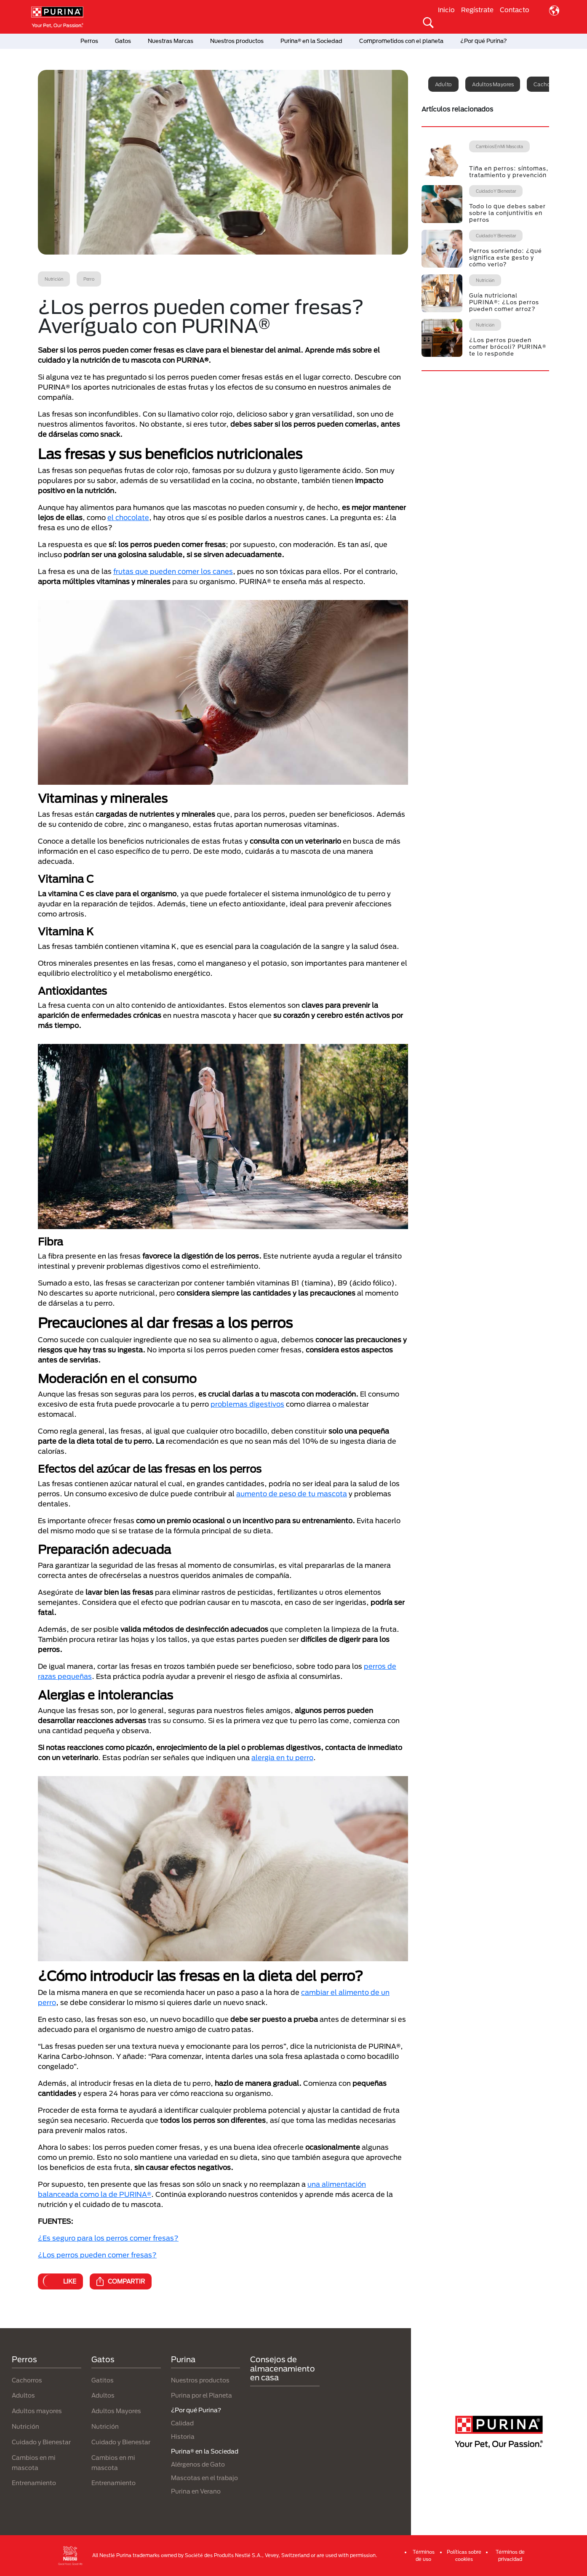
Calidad (182, 2423)
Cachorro (545, 84)
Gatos (123, 40)
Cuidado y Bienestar (41, 2442)
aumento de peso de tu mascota (291, 1494)
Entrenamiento (34, 2482)
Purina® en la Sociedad (311, 40)
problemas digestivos (247, 1404)
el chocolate (128, 517)
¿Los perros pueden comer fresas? (97, 2255)
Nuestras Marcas (170, 40)
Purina (183, 2359)
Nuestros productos (237, 40)
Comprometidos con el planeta (401, 40)
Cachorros (27, 2380)
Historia (183, 2436)
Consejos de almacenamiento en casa (282, 2368)
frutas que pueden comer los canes (173, 571)
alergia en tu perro (282, 1757)
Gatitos (102, 2380)
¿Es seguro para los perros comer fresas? (108, 2238)
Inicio (446, 9)
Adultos (23, 2395)
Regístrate (477, 9)
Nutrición (25, 2426)
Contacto (514, 9)
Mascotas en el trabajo (204, 2477)
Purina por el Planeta (201, 2395)
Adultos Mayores (116, 2410)
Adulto (443, 84)
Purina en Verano (196, 2491)
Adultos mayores (492, 84)
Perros (89, 40)
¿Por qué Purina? (483, 40)
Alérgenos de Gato (198, 2464)
